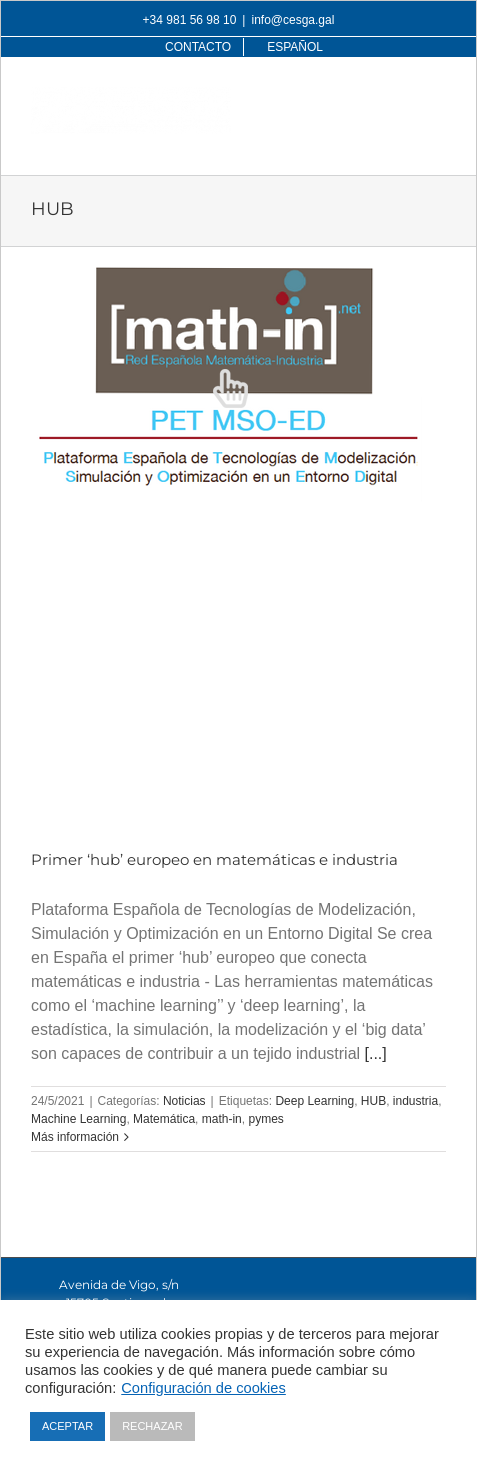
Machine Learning (78, 1119)
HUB (373, 1101)
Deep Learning (314, 1101)
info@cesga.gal (292, 20)
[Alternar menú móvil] (435, 97)
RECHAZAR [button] (152, 1426)
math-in (222, 1119)
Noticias (184, 1101)
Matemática (164, 1119)
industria (415, 1101)
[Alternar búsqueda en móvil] (395, 97)
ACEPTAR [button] (67, 1426)
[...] (376, 1053)
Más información (75, 1137)
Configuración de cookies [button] (203, 1388)
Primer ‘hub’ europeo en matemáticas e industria (214, 859)
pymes (265, 1119)
